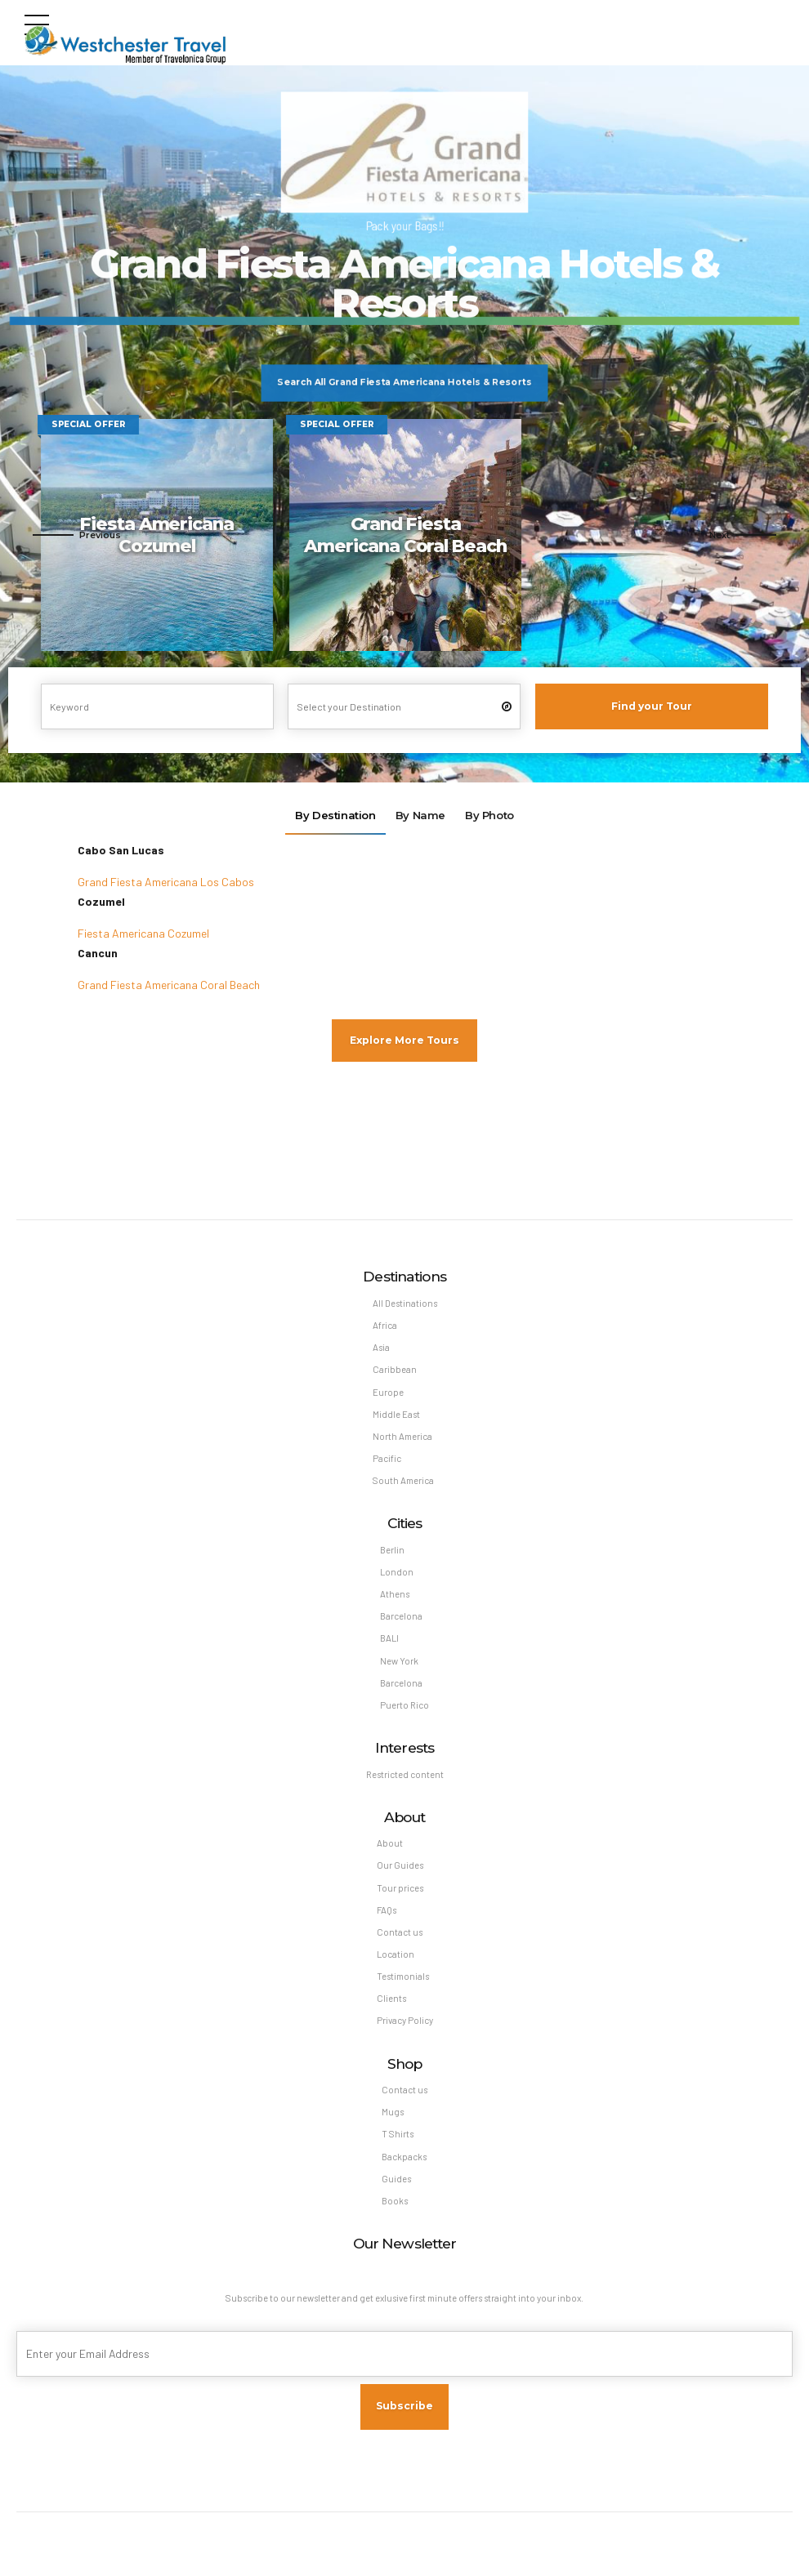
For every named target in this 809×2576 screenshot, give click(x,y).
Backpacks (404, 2160)
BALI (389, 1640)
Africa (385, 1326)
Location (395, 1956)
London (396, 1573)
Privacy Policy (405, 2023)
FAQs (386, 1912)
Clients (391, 2001)
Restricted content (405, 1776)
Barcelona (401, 1617)
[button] (77, 535)
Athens (394, 1595)
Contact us (399, 1934)
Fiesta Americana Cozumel (143, 933)
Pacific (387, 1460)
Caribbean (395, 1370)
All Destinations (405, 1304)
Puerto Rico (404, 1706)
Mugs (393, 2115)
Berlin (392, 1551)
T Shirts (397, 2137)
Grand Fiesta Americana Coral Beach (169, 985)
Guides (396, 2182)
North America (402, 1437)
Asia (381, 1348)
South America (403, 1482)
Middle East (396, 1415)
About (390, 1845)
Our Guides (400, 1867)
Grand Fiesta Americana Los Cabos (166, 882)
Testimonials (403, 1979)
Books (395, 2204)
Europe (388, 1393)
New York (399, 1662)
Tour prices (400, 1889)
